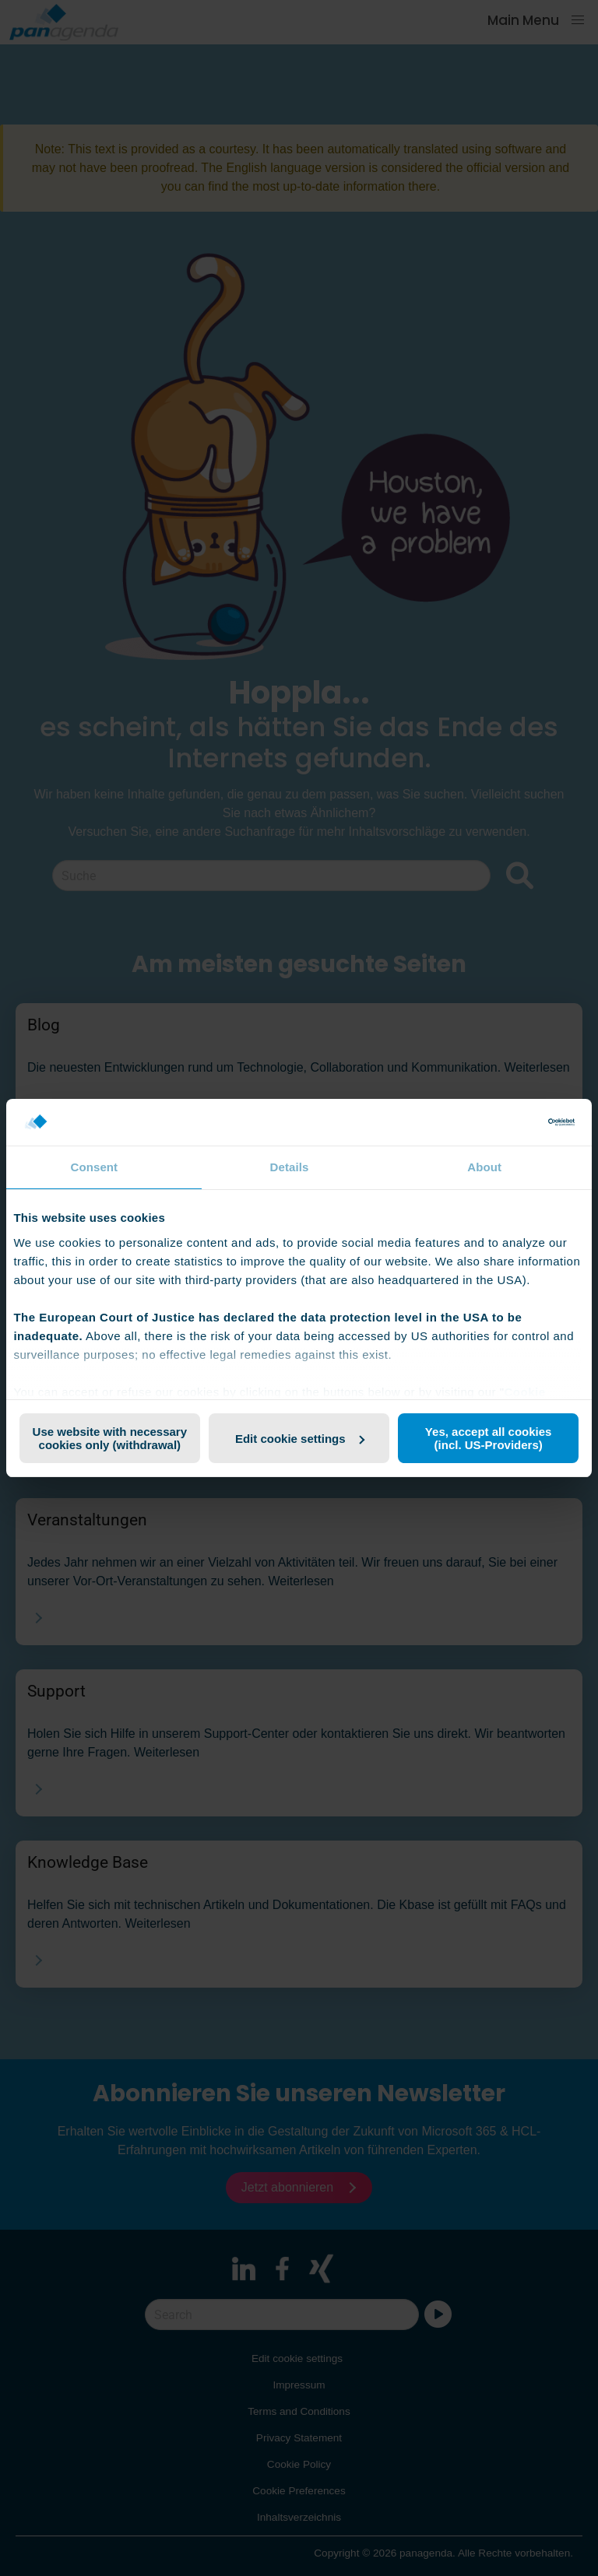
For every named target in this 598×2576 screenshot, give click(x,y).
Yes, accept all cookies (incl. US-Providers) (488, 1438)
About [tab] (484, 1167)
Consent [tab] (94, 1167)
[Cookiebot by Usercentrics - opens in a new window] (506, 1122)
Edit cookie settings (299, 1438)
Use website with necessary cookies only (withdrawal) (110, 1438)
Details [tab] (289, 1167)
